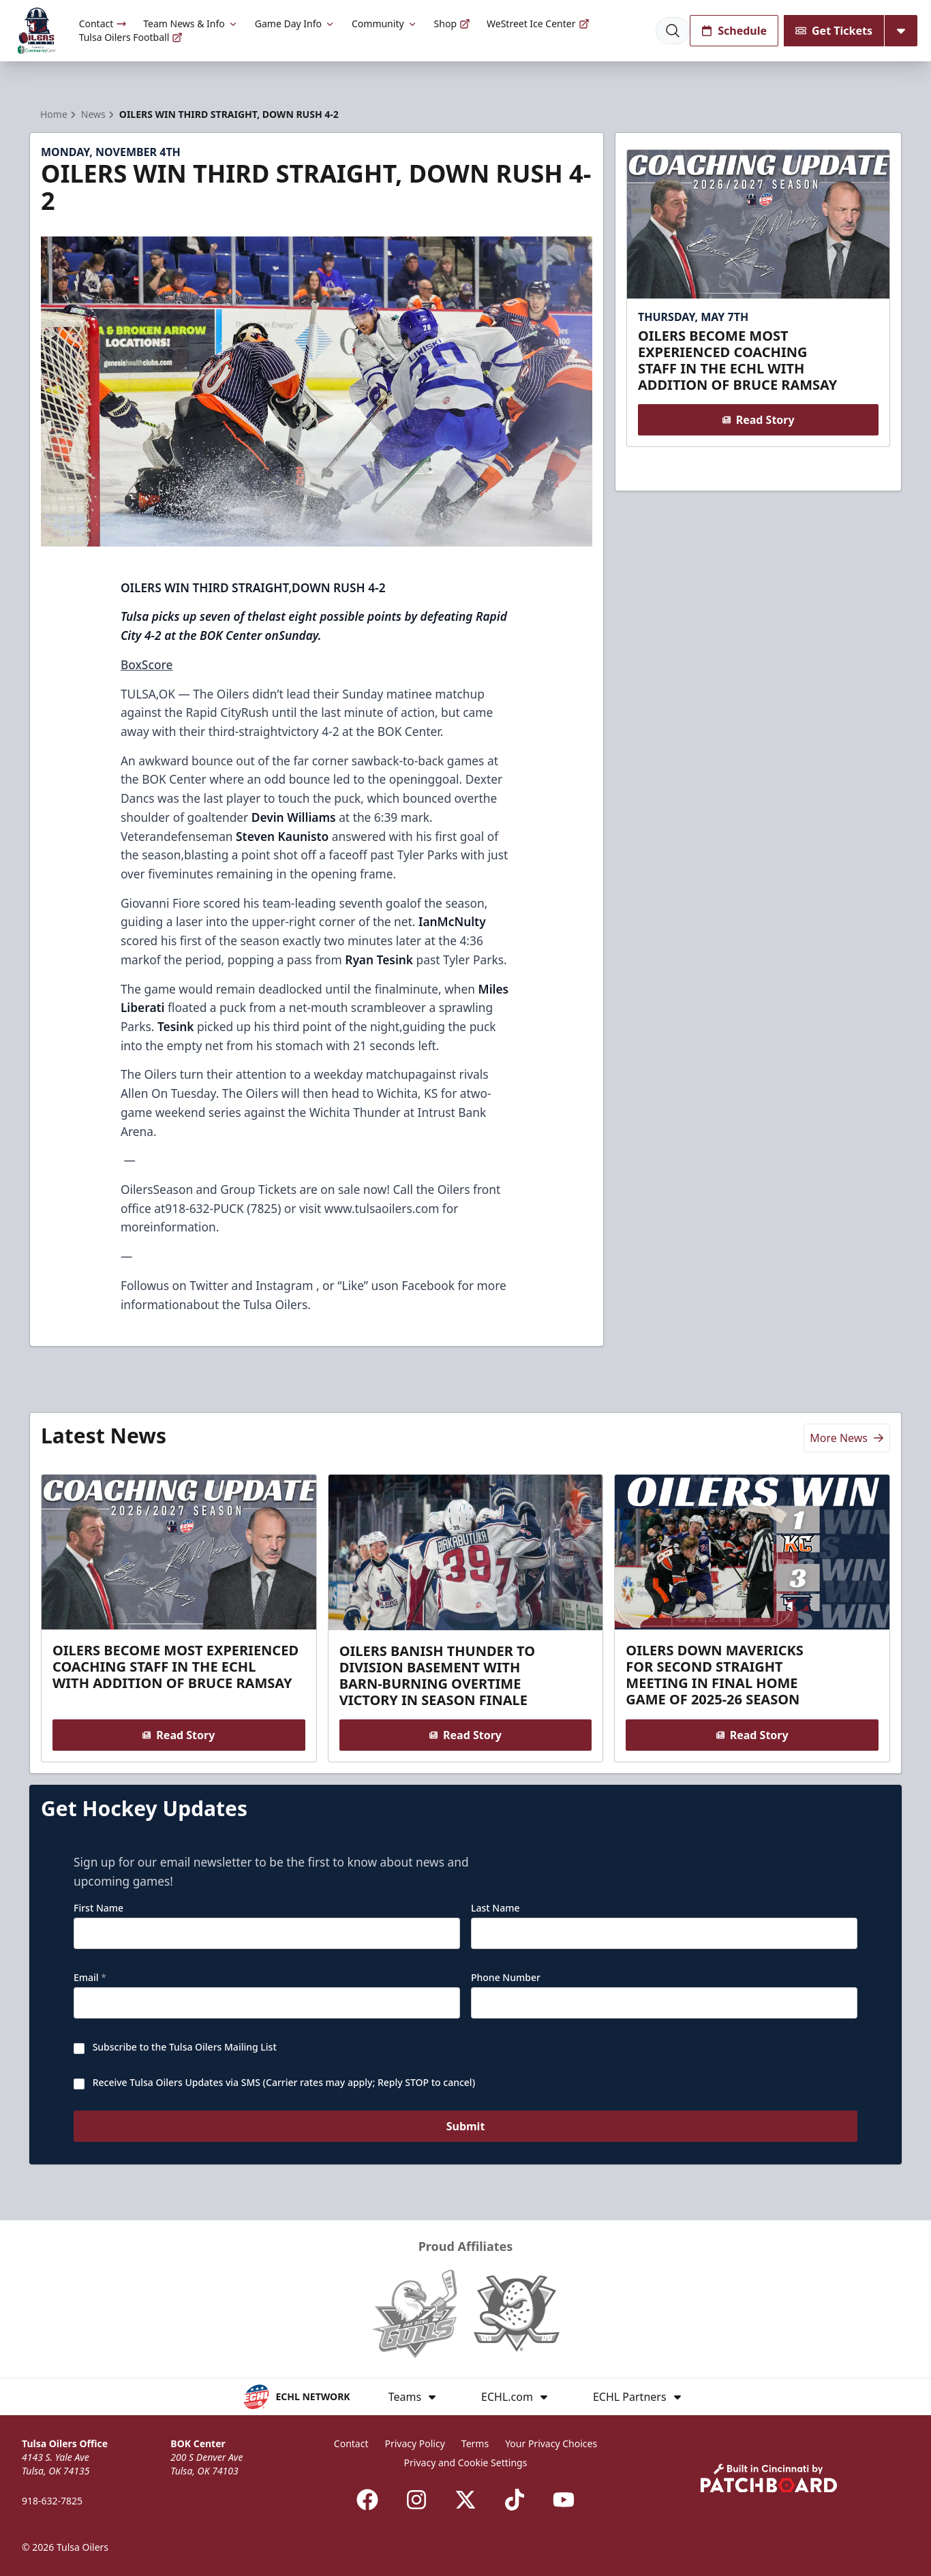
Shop (452, 23)
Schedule (734, 30)
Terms (475, 2443)
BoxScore (147, 664)
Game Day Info (295, 23)
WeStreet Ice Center (538, 23)
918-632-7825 (52, 2500)
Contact (103, 23)
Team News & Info (190, 23)
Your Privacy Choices (551, 2443)
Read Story (758, 419)
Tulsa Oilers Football (131, 37)
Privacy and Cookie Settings (466, 2462)
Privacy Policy (414, 2443)
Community (385, 23)
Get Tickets (833, 30)
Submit (465, 2126)
